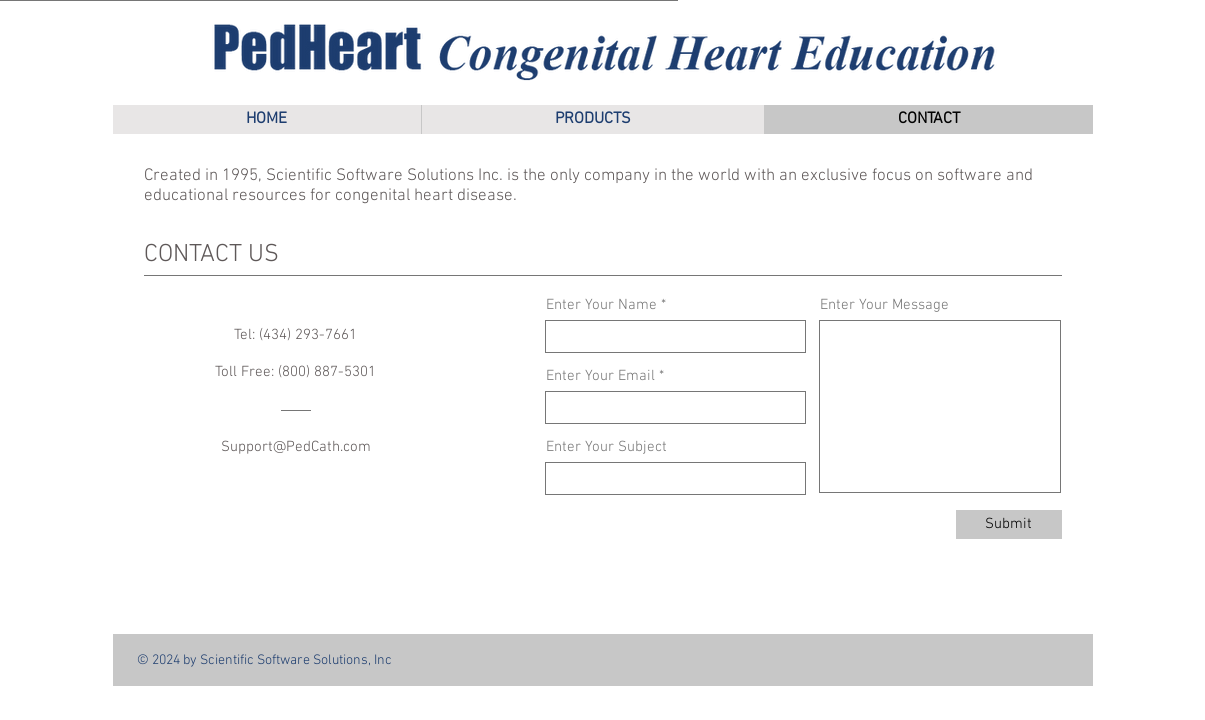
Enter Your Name (601, 305)
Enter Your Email (600, 376)
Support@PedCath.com (296, 447)
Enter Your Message (884, 305)
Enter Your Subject (606, 447)
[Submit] (1009, 524)
